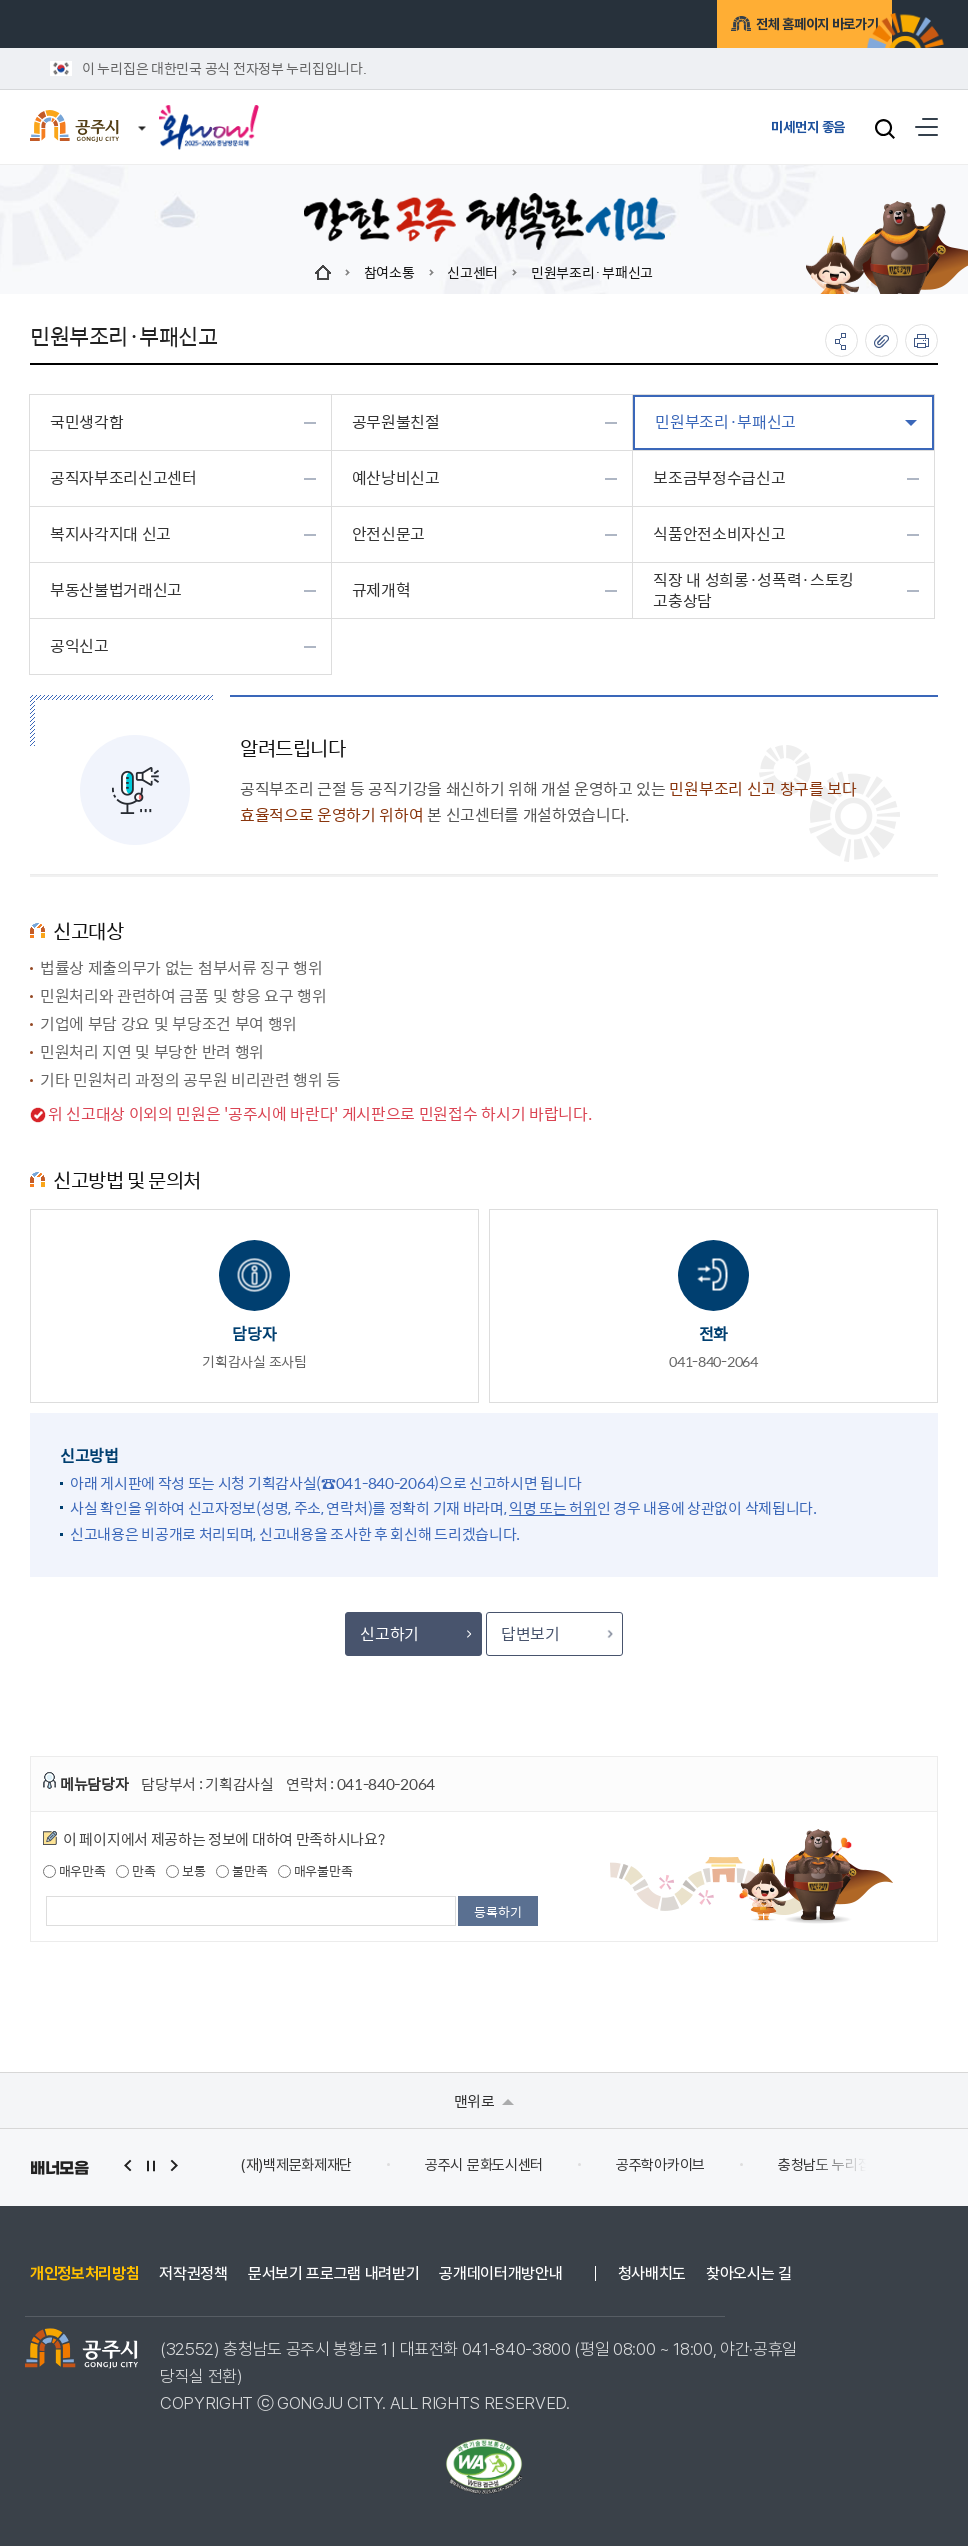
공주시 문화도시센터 (484, 2165)
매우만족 (74, 1871)
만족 (135, 1871)
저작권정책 (193, 2274)
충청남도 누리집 (824, 2165)
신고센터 (472, 272)
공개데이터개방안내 (500, 2274)
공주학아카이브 (660, 2165)
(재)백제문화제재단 (296, 2165)
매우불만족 (315, 1871)
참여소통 (389, 272)
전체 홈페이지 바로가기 (783, 26)
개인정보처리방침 (84, 2274)
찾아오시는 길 (749, 2274)
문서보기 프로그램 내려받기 (334, 2274)
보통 (185, 1871)
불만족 (241, 1871)
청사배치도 (652, 2274)
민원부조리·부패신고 (592, 272)
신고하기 (415, 1633)
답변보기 (556, 1633)
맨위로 (484, 2100)
